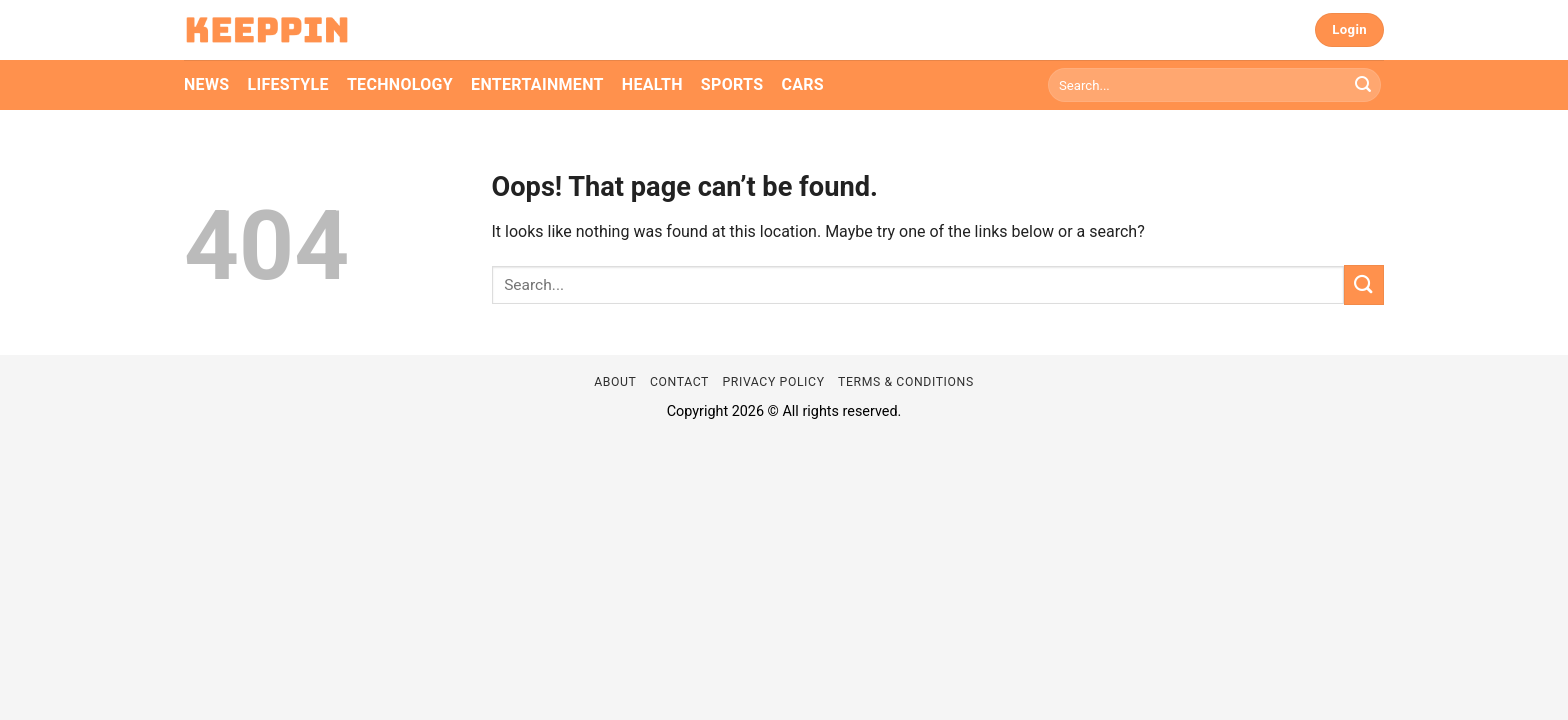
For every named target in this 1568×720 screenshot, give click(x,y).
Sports (732, 84)
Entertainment (537, 84)
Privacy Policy (773, 382)
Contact (679, 382)
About (615, 382)
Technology (400, 84)
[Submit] (1363, 85)
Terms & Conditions (906, 382)
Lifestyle (287, 84)
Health (652, 84)
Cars (802, 84)
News (206, 84)
